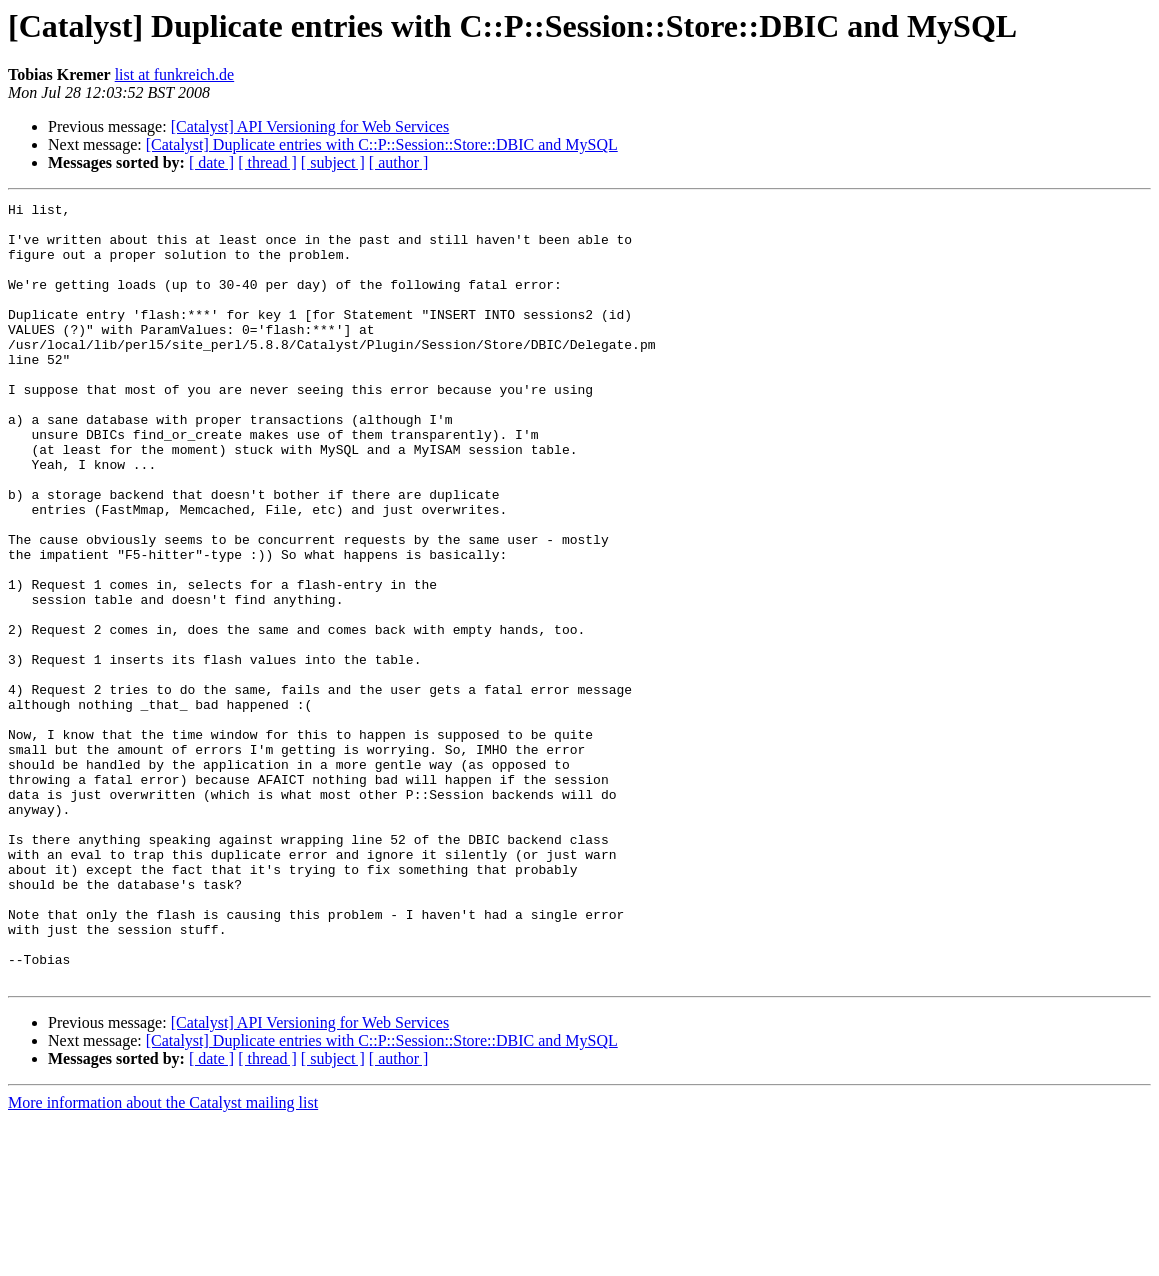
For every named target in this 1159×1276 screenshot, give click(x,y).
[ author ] (399, 162)
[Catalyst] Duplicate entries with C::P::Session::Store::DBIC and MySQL (382, 144)
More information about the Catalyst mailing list (163, 1258)
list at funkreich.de (175, 74)
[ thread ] (267, 162)
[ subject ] (333, 162)
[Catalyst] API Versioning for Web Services (310, 126)
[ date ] (211, 162)
